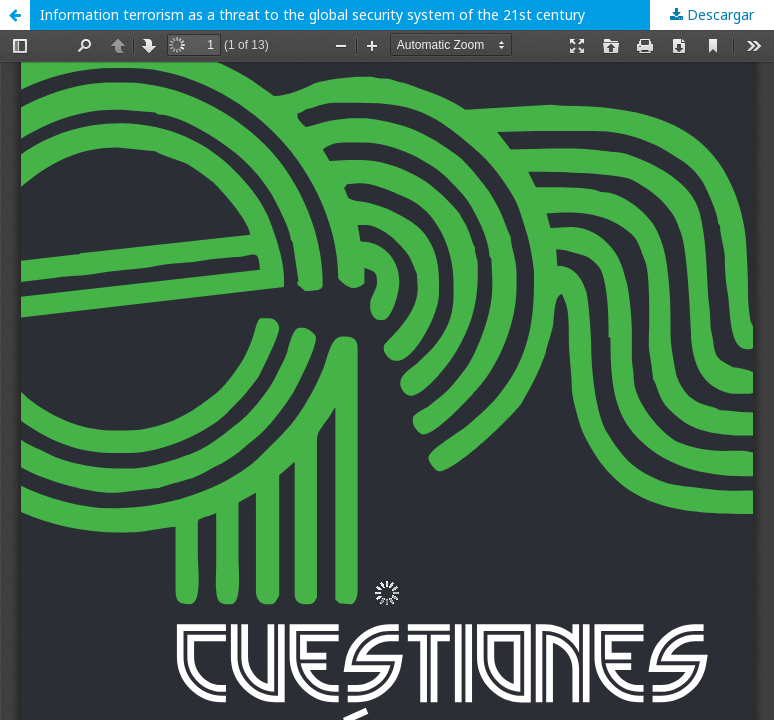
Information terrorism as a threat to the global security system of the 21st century (312, 14)
